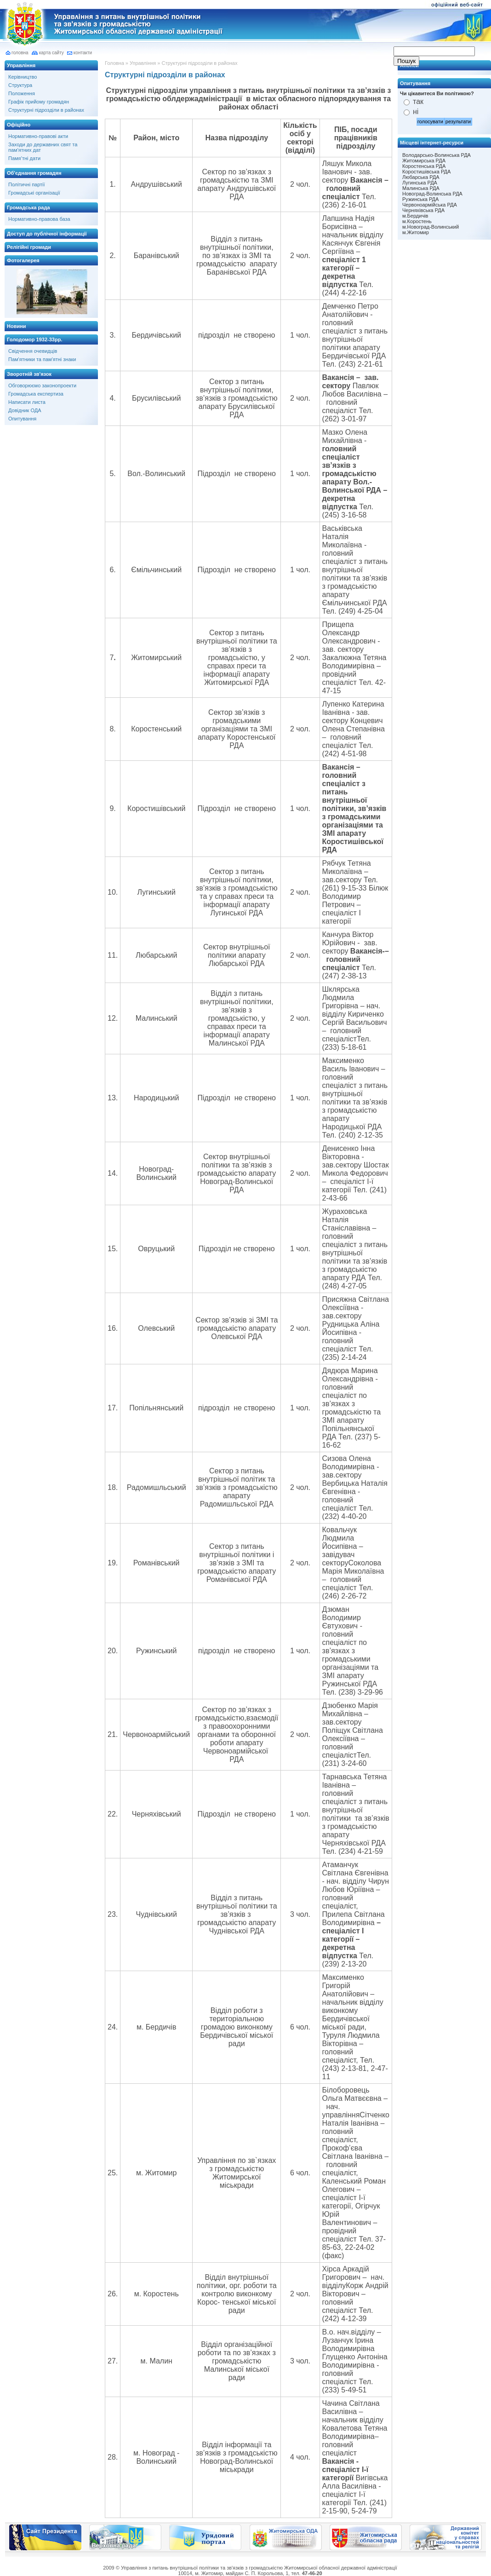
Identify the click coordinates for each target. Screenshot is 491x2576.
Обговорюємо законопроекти (42, 385)
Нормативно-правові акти (38, 136)
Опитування (22, 418)
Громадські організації (34, 193)
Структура (20, 85)
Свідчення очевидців (32, 351)
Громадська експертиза (35, 394)
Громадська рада (28, 207)
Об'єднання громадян (34, 173)
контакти (83, 52)
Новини (16, 326)
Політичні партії (26, 184)
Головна (114, 63)
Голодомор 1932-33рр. (34, 339)
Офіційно (18, 124)
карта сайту (51, 52)
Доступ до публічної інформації (47, 233)
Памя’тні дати (24, 158)
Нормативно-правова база (39, 219)
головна (20, 52)
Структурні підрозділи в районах (46, 110)
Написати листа (27, 402)
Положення (21, 93)
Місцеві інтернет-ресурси (431, 142)
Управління (21, 65)
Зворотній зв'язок (29, 374)
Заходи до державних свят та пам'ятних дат (42, 147)
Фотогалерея (23, 260)
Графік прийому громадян (38, 101)
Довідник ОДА (24, 410)
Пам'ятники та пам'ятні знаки (42, 359)
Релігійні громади (29, 247)
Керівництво (22, 77)
